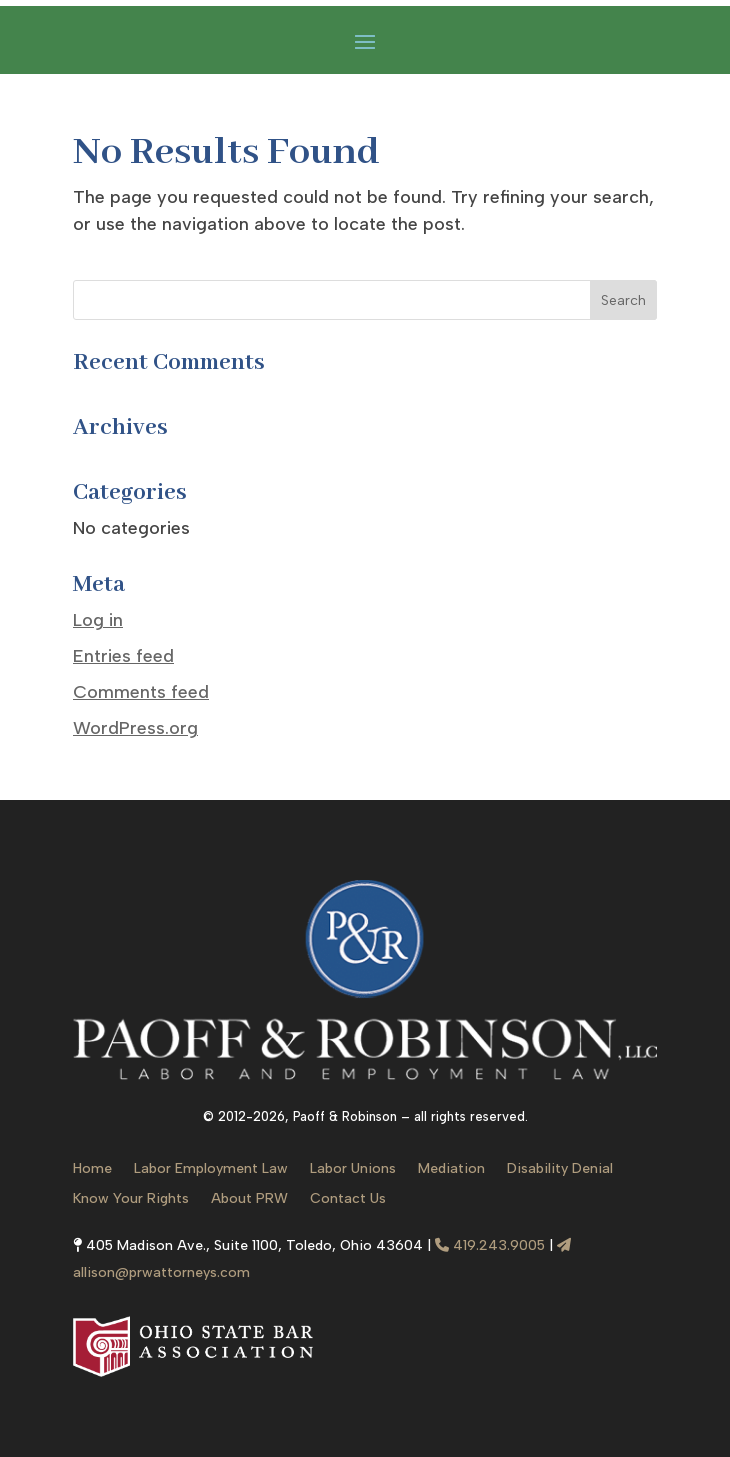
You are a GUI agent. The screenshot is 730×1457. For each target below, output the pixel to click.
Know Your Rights (131, 1199)
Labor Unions (353, 1169)
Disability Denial (560, 1169)
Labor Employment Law (211, 1169)
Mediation (451, 1169)
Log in (98, 620)
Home (92, 1169)
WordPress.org (135, 728)
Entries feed (123, 656)
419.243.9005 (490, 1245)
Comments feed (141, 692)
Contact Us (348, 1199)
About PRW (249, 1199)
